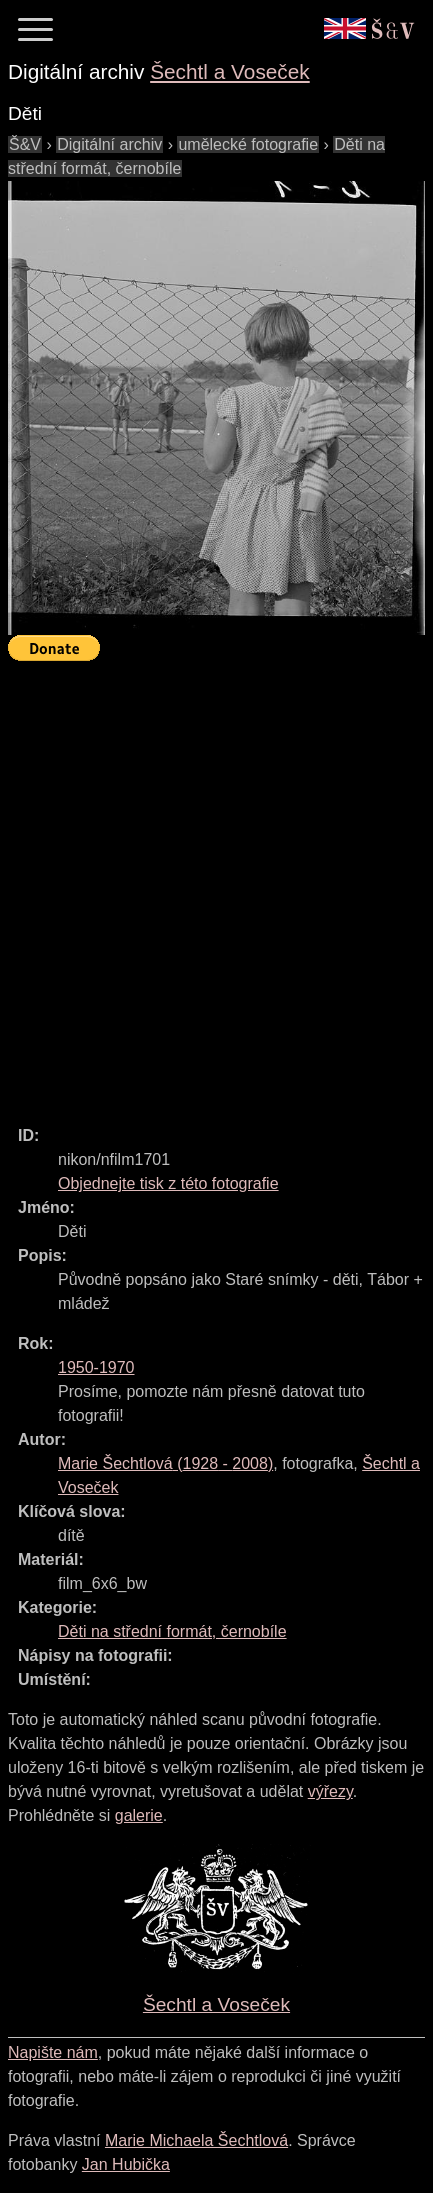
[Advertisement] (216, 884)
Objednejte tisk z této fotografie (168, 1183)
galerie (139, 1815)
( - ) (165, 1463)
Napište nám (53, 2052)
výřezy (330, 1791)
